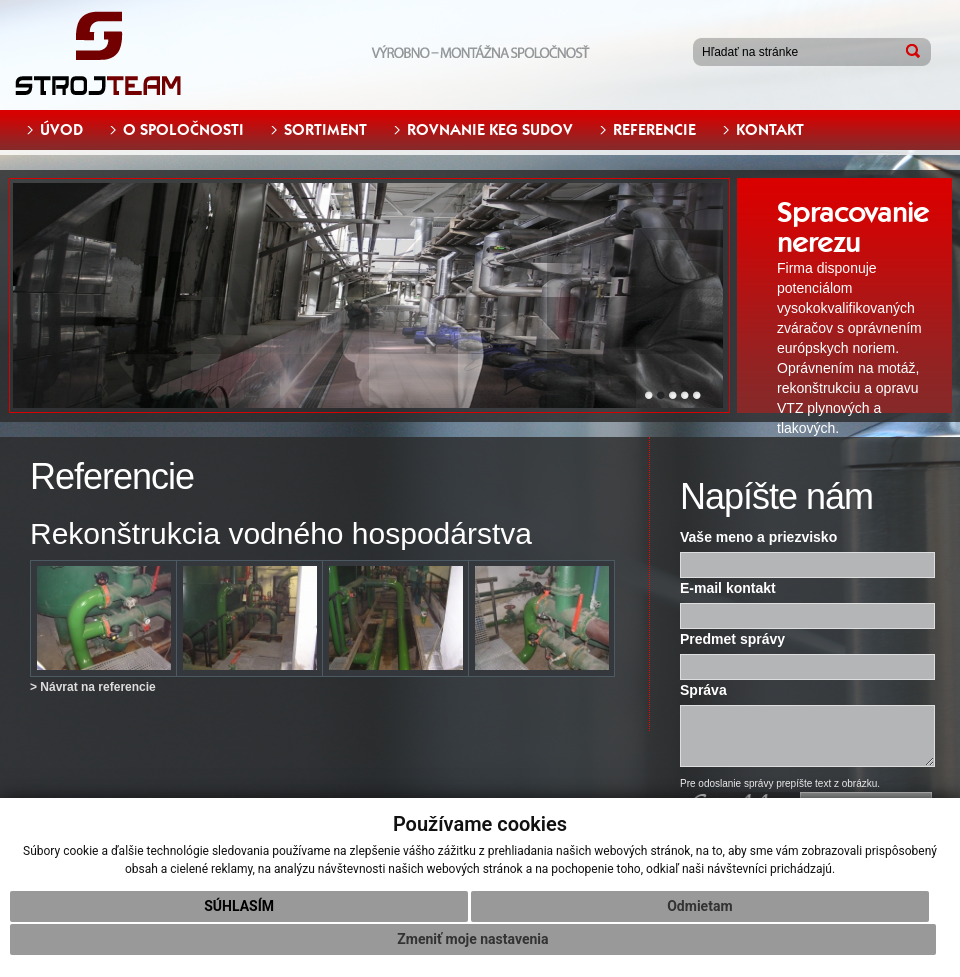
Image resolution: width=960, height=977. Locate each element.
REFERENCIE (654, 130)
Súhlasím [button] (239, 906)
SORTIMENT (325, 130)
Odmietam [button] (699, 906)
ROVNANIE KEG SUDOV (490, 130)
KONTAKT (770, 130)
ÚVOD (61, 130)
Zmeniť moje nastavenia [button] (472, 939)
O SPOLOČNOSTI (183, 130)
